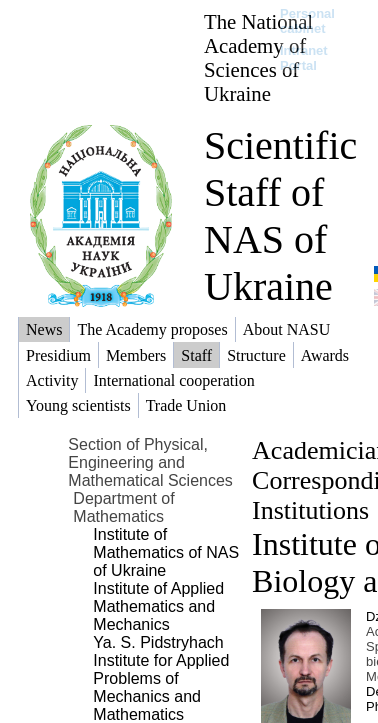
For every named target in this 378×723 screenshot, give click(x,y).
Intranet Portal (304, 58)
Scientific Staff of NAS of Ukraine (280, 216)
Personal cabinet (307, 21)
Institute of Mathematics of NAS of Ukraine (166, 552)
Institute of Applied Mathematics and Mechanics (158, 606)
